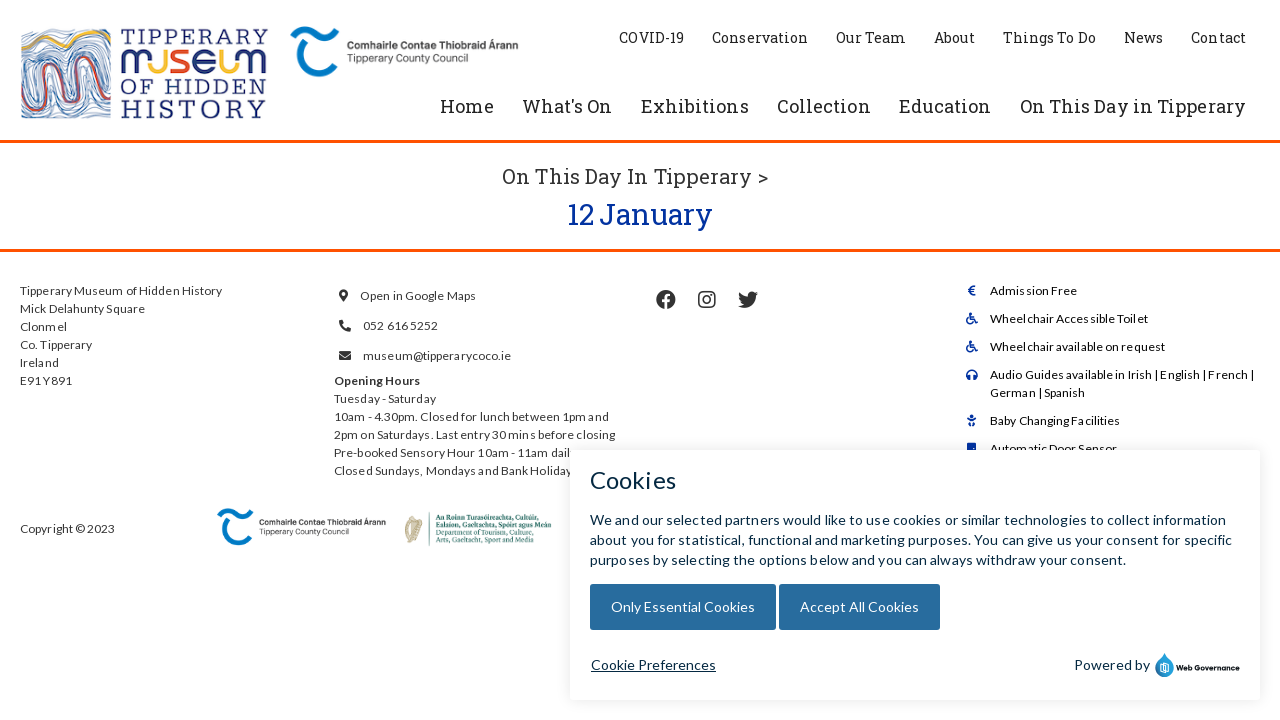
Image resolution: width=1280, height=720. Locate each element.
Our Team (871, 37)
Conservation (760, 37)
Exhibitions (695, 106)
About (954, 37)
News (1143, 37)
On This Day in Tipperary (1133, 106)
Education (945, 106)
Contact (1218, 37)
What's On (567, 106)
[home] (145, 75)
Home (466, 106)
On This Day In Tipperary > (635, 176)
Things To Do (1049, 37)
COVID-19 (651, 37)
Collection (824, 106)
